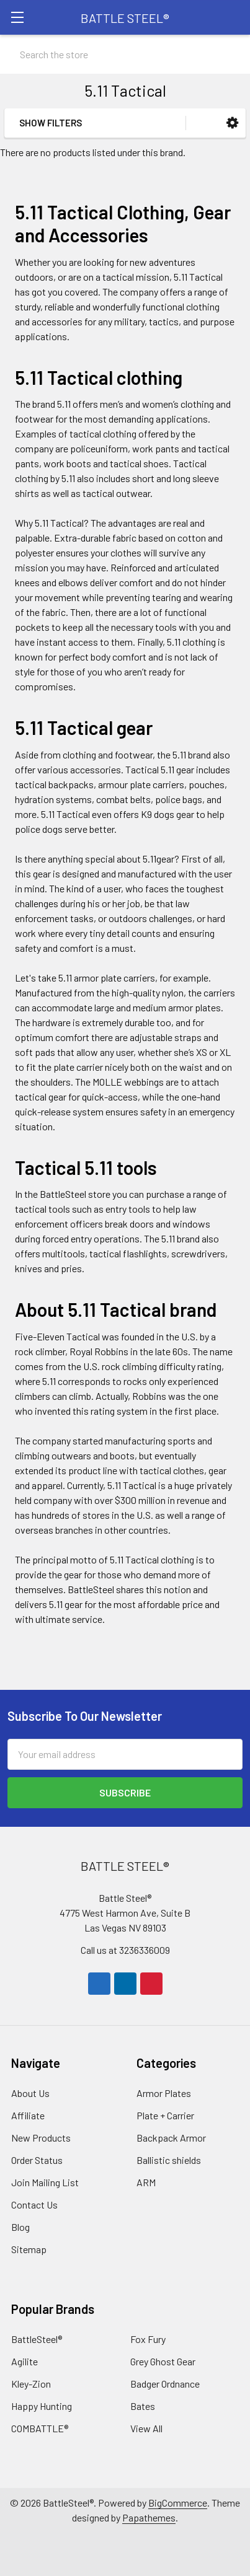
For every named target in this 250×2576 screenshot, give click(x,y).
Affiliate (28, 2115)
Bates (142, 2406)
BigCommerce (177, 2502)
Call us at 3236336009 (125, 1950)
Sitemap (29, 2249)
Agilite (24, 2361)
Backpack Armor (171, 2137)
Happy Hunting (41, 2406)
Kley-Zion (31, 2383)
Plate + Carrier (165, 2115)
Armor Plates (163, 2093)
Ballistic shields (168, 2160)
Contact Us (34, 2204)
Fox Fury (148, 2339)
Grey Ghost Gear (162, 2361)
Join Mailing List (45, 2182)
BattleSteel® (36, 2339)
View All (146, 2428)
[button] (232, 123)
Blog (20, 2227)
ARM (146, 2182)
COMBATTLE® (39, 2428)
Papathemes (149, 2517)
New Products (41, 2137)
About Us (30, 2093)
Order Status (37, 2160)
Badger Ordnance (165, 2383)
